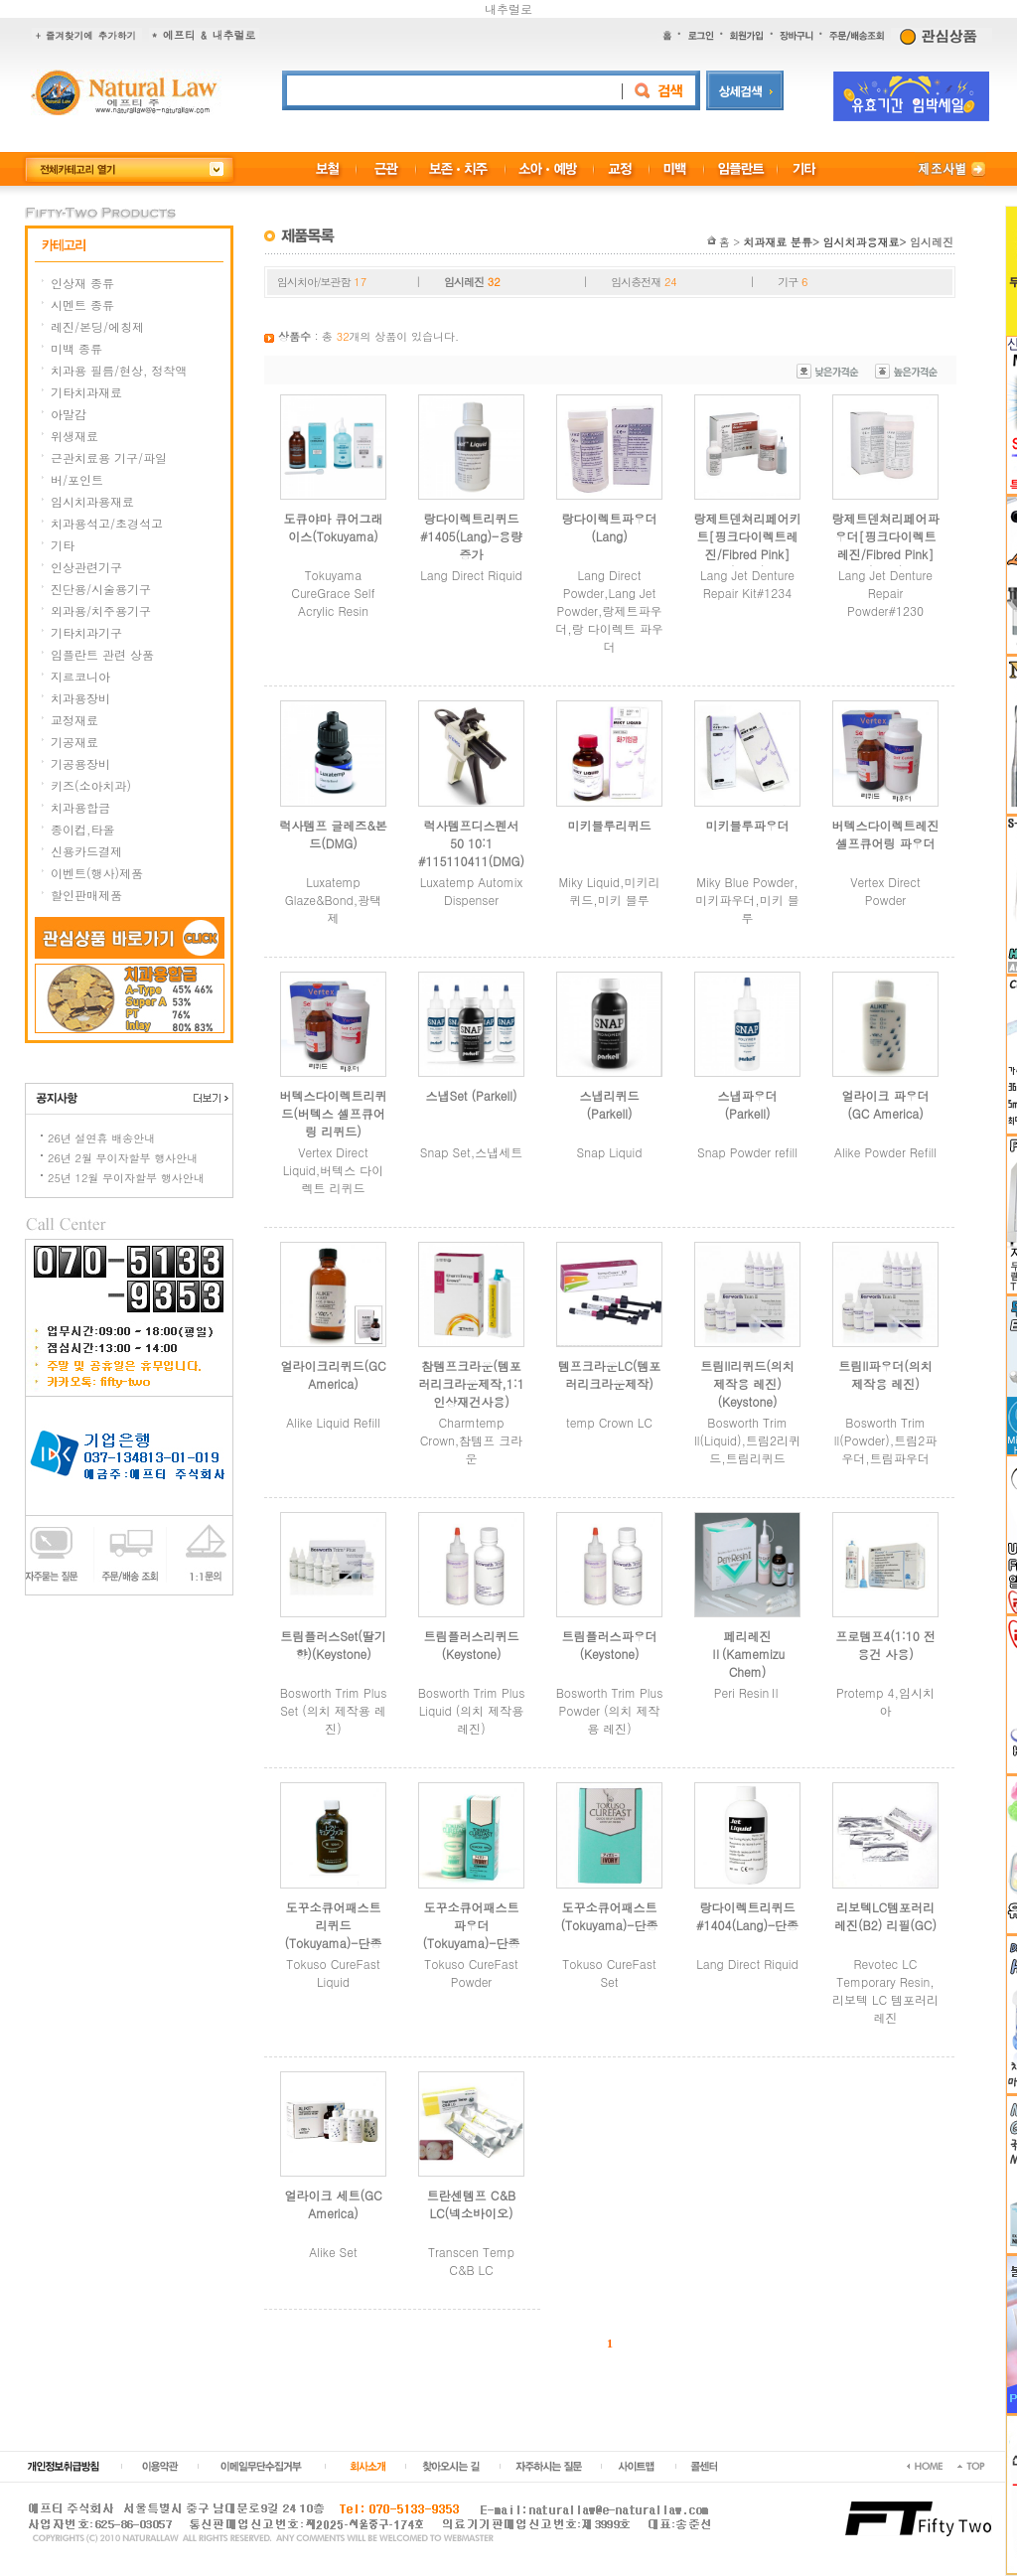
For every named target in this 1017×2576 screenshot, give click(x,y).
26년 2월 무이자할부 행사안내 (123, 1157)
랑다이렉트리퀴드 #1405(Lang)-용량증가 (471, 536)
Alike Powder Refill (885, 1151)
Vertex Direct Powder (885, 890)
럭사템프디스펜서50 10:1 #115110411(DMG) (471, 843)
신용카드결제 (86, 850)
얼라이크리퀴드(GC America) (332, 1374)
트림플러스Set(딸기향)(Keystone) (333, 1644)
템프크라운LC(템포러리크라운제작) (609, 1374)
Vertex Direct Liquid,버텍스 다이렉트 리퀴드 (333, 1169)
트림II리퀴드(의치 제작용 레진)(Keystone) (747, 1383)
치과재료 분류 (777, 241)
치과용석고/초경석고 (107, 523)
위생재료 (74, 435)
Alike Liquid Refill (333, 1422)
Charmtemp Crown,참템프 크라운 (471, 1440)
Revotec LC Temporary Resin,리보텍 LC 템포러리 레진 (885, 1990)
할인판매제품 (86, 894)
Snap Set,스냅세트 (471, 1151)
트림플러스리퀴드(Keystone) (471, 1644)
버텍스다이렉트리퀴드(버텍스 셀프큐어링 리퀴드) (333, 1113)
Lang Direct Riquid (471, 574)
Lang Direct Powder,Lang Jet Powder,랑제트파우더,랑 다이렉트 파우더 (609, 610)
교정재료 (74, 719)
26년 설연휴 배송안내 (101, 1138)
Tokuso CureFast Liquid (332, 1972)
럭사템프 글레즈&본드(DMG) (333, 834)
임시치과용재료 (92, 501)
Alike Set (333, 2251)
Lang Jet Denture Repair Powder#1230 (885, 592)
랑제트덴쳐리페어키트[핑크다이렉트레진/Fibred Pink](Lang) (747, 545)
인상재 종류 (82, 282)
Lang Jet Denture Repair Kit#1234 (747, 583)
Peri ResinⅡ (747, 1692)
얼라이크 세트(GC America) (332, 2204)
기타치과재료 (86, 391)
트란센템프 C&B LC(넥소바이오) (471, 2204)
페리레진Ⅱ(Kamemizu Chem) (747, 1653)
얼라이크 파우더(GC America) (885, 1104)
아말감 (68, 413)
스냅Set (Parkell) (470, 1095)
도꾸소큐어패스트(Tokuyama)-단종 (609, 1915)
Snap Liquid (610, 1151)
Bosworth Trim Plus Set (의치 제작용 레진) (333, 1710)
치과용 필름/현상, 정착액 (119, 370)
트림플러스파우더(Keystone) (609, 1644)
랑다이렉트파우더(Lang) (609, 527)
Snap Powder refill (747, 1151)
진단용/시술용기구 (101, 588)
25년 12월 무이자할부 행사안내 (126, 1177)
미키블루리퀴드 (610, 825)
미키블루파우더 (748, 825)
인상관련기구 (86, 566)
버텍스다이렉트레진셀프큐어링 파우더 (886, 834)
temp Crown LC (609, 1422)
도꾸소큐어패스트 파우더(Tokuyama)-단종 (471, 1924)
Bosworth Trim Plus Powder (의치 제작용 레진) (609, 1710)
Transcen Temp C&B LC (471, 2260)
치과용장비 (80, 697)
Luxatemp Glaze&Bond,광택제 (333, 899)
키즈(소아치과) (91, 785)
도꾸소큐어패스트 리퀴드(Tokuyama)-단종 (333, 1924)
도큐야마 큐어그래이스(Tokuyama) (332, 527)
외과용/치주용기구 (101, 610)
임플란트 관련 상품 (102, 654)
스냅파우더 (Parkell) (748, 1104)
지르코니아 (80, 676)
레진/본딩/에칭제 (97, 326)
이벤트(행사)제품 (97, 872)
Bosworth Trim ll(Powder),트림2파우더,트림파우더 (885, 1440)
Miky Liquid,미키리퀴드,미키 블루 (609, 890)
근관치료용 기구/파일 (109, 457)
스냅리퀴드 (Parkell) (610, 1104)
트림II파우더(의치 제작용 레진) (885, 1374)
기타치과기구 (86, 632)
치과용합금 (80, 807)
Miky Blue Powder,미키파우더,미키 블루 (747, 899)
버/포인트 (77, 479)
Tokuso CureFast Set (608, 1972)
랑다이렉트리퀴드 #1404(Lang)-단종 (747, 1915)
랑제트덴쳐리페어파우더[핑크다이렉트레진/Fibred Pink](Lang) (886, 545)
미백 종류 (76, 348)
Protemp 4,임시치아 (885, 1701)
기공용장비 (80, 763)
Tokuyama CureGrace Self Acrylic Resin (332, 592)
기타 (62, 544)
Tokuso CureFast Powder (470, 1972)
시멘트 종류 (82, 304)
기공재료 (74, 741)
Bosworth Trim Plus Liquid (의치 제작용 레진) (471, 1710)
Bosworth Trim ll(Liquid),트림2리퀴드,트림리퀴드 (747, 1440)
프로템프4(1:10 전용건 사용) (885, 1644)
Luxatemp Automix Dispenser (471, 890)
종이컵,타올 (83, 829)
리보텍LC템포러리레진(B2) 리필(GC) (885, 1915)
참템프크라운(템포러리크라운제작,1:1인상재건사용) (471, 1383)
